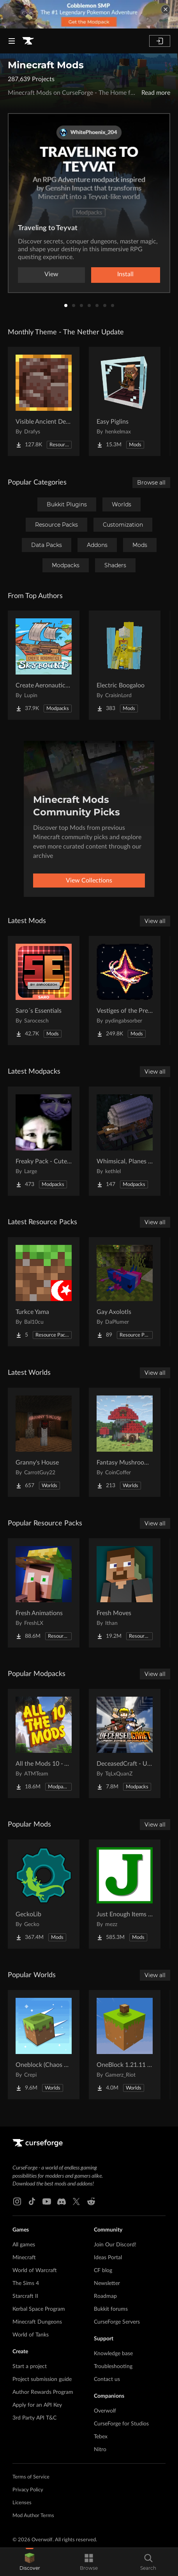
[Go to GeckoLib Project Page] (43, 1894)
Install (125, 274)
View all (155, 921)
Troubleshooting (113, 2366)
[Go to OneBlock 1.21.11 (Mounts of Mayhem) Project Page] (124, 2044)
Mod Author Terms (33, 2515)
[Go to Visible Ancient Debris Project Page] (43, 401)
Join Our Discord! (115, 2245)
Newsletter (107, 2283)
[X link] (76, 2201)
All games (23, 2245)
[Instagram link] (17, 2201)
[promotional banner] (89, 14)
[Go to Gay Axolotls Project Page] (124, 1291)
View (51, 274)
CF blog (103, 2270)
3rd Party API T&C (34, 2418)
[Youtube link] (46, 2201)
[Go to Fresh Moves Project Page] (124, 1593)
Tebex (101, 2436)
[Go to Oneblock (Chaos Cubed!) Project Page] (43, 2044)
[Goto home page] (28, 41)
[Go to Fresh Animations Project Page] (43, 1593)
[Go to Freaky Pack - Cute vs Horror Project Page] (43, 1141)
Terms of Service (30, 2477)
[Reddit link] (91, 2201)
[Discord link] (61, 2201)
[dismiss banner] (165, 9)
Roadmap (105, 2296)
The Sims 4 (25, 2283)
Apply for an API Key (37, 2405)
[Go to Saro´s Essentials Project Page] (43, 990)
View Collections (89, 880)
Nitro (100, 2449)
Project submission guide (42, 2379)
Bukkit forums (111, 2309)
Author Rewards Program (42, 2392)
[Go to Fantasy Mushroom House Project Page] (124, 1442)
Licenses (22, 2502)
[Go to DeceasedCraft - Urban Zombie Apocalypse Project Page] (124, 1743)
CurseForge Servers (117, 2322)
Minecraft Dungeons (37, 2322)
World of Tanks (30, 2335)
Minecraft (24, 2257)
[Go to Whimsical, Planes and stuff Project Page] (124, 1141)
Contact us (107, 2379)
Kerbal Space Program (38, 2309)
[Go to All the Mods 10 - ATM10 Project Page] (43, 1743)
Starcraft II (25, 2296)
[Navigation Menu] (12, 41)
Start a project (29, 2366)
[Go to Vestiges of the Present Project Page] (124, 990)
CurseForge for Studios (121, 2424)
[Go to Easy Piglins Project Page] (124, 401)
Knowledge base (113, 2353)
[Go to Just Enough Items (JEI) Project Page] (124, 1894)
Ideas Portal (108, 2257)
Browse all (151, 482)
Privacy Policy (27, 2490)
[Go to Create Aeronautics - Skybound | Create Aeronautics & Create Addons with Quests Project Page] (43, 665)
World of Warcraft (34, 2270)
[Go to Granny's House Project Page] (43, 1442)
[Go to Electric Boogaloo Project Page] (124, 665)
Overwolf (105, 2411)
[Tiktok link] (32, 2201)
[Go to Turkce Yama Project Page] (43, 1291)
